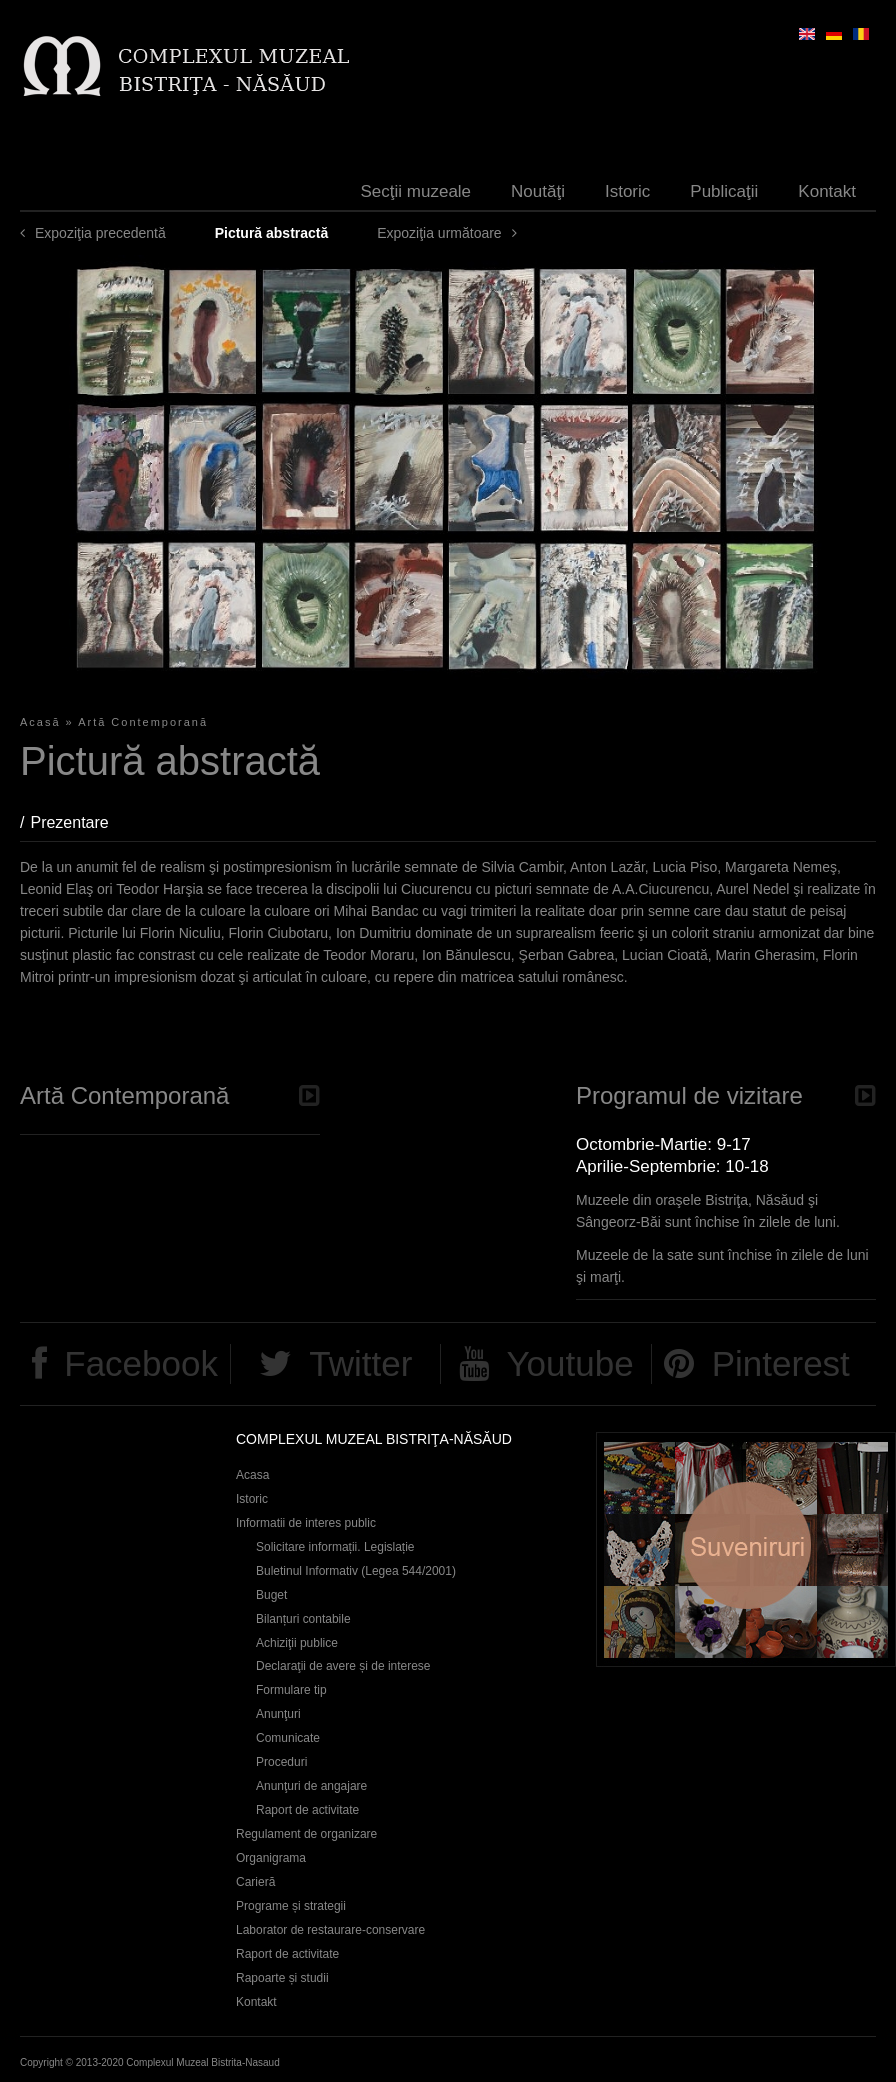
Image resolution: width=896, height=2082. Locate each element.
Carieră (255, 1882)
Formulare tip (291, 1690)
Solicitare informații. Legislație (335, 1547)
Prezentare (79, 822)
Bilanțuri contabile (303, 1619)
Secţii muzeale (416, 191)
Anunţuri (278, 1714)
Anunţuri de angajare (311, 1786)
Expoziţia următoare (439, 233)
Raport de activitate (307, 1810)
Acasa (252, 1475)
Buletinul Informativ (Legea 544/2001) (356, 1571)
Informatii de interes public (306, 1523)
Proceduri (281, 1762)
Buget (271, 1595)
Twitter (360, 1363)
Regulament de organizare (306, 1834)
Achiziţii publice (297, 1643)
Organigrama (271, 1858)
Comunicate (288, 1738)
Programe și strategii (291, 1906)
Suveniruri (746, 1549)
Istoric (627, 191)
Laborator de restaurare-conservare (330, 1930)
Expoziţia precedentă (100, 233)
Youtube (569, 1363)
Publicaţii (724, 191)
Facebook (141, 1363)
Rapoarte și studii (282, 1978)
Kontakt (827, 191)
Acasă (40, 722)
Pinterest (781, 1363)
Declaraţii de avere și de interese (343, 1666)
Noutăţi (538, 191)
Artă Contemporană (143, 722)
